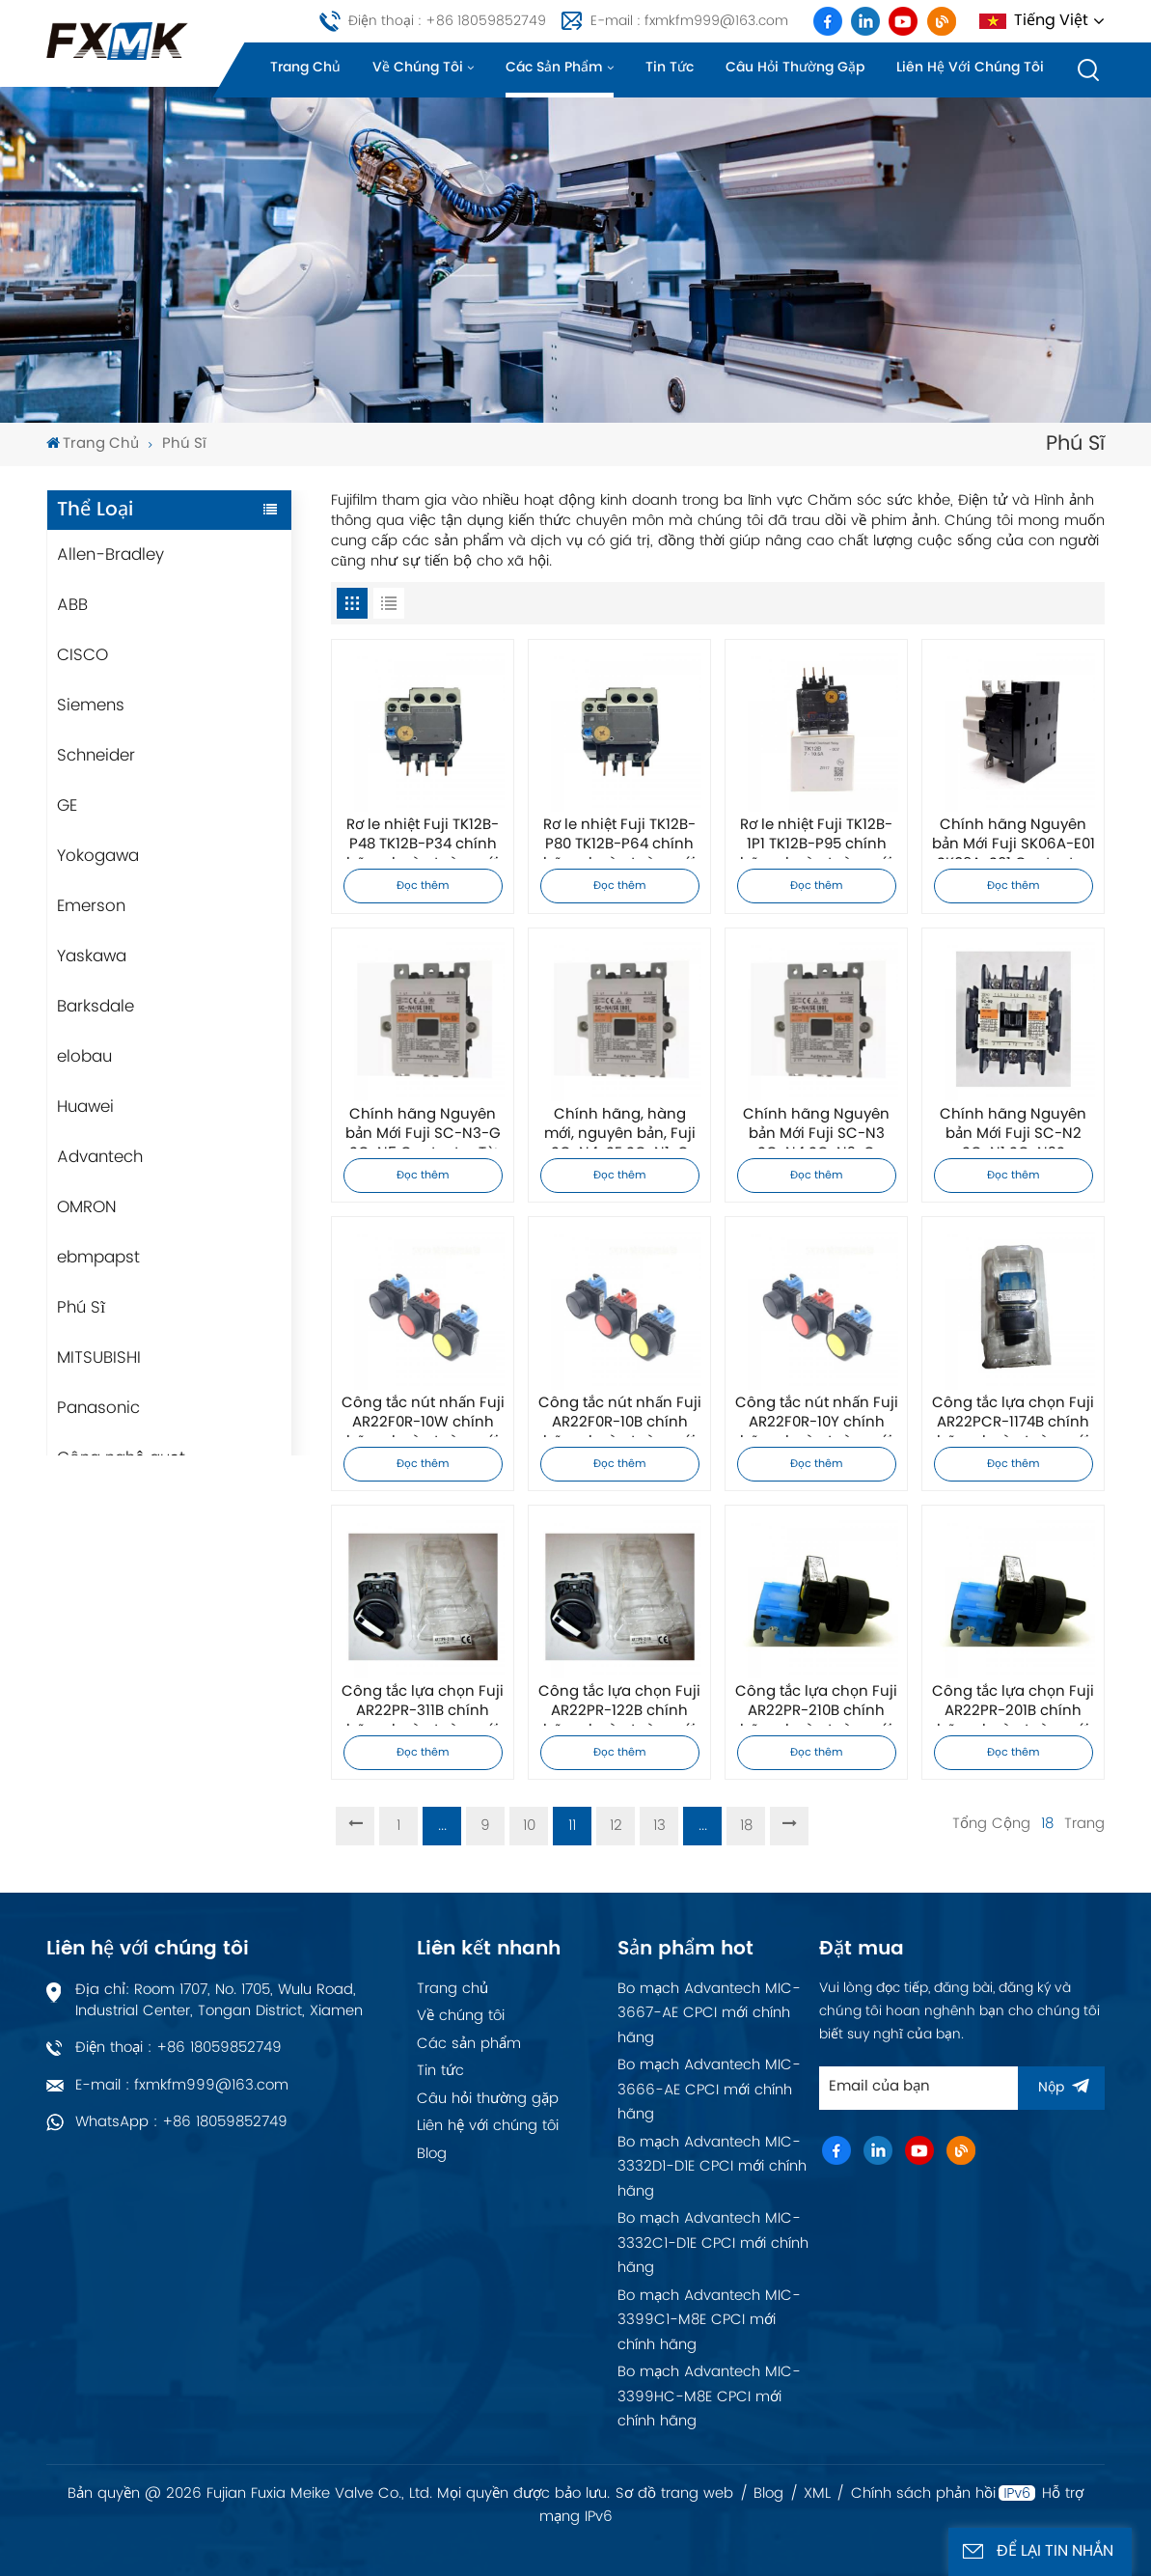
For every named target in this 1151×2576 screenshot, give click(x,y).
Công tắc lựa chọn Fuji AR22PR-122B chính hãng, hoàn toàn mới (619, 1704)
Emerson (91, 906)
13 (659, 1826)
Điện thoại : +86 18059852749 (447, 21)
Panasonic (98, 1408)
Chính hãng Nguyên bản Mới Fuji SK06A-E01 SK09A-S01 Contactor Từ (1013, 838)
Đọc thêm (423, 886)
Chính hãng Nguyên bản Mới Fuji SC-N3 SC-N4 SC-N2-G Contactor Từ (816, 1127)
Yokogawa (98, 856)
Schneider (96, 755)
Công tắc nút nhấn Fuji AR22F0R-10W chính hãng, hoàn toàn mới (423, 1416)
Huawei (85, 1107)
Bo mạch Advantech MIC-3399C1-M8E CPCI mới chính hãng (709, 2320)
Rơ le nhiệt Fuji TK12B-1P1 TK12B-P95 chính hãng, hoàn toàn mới (816, 838)
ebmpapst (98, 1257)
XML (817, 2494)
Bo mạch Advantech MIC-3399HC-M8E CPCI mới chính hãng (709, 2396)
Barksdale (95, 1006)
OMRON (87, 1207)
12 (616, 1826)
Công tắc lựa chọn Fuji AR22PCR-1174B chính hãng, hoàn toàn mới (1013, 1416)
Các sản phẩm (554, 67)
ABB (72, 605)
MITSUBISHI (99, 1357)
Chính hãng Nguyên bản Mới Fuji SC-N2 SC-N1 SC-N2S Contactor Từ (1013, 1127)
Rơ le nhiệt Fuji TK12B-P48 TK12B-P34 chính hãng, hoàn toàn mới (422, 838)
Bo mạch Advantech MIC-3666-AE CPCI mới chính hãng (709, 2089)
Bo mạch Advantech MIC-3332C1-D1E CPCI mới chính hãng (712, 2243)
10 (529, 1826)
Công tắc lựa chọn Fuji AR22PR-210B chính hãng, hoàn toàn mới (816, 1704)
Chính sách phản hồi (923, 2494)
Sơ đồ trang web (674, 2494)
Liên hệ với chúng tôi (970, 67)
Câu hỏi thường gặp (795, 67)
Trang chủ (305, 67)
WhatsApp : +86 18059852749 (181, 2122)
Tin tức (669, 67)
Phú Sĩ (81, 1307)
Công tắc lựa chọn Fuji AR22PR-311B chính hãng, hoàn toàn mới (423, 1704)
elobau (84, 1056)
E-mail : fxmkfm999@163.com (689, 21)
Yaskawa (91, 956)
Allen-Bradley (110, 554)
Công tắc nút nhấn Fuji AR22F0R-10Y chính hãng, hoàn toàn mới (816, 1416)
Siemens (90, 705)
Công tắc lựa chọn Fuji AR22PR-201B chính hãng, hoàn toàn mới (1013, 1704)
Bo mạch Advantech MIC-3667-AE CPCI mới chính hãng (709, 2013)
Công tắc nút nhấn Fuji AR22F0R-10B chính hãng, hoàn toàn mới (619, 1416)
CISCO (82, 655)
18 (746, 1826)
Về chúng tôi (417, 67)
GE (67, 805)
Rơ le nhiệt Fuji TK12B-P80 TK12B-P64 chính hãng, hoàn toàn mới (619, 838)
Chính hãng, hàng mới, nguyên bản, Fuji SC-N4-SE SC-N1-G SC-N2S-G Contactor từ (620, 1127)
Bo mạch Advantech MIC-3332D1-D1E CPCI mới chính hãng (712, 2166)
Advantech (100, 1157)
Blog (432, 2154)
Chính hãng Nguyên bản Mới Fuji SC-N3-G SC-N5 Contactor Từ (423, 1127)
